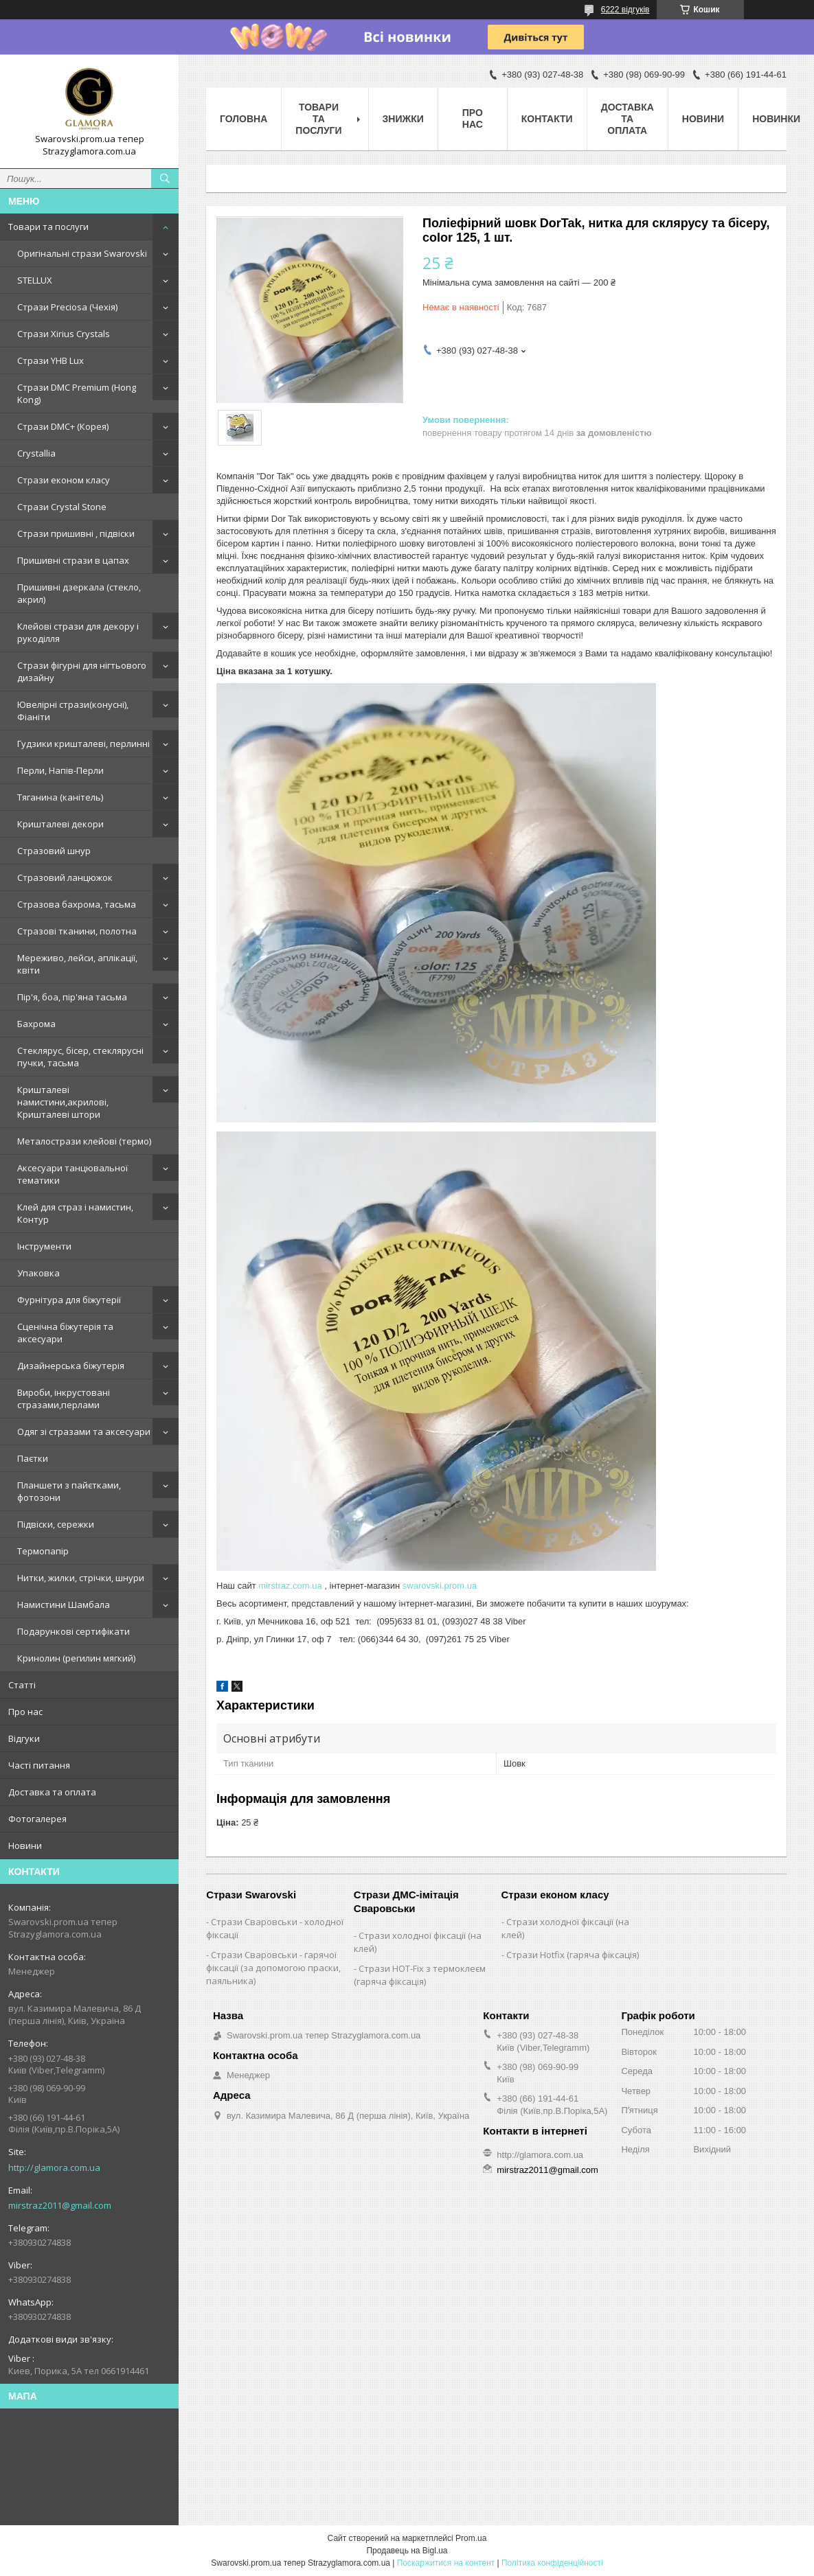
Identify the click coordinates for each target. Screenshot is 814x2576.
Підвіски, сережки (55, 1524)
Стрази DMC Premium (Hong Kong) (76, 393)
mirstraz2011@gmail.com (59, 2205)
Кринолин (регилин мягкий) (76, 1658)
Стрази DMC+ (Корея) (63, 426)
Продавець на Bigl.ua (406, 2550)
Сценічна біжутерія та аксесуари (65, 1332)
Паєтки (32, 1458)
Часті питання (39, 1765)
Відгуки (24, 1738)
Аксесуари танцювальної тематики (72, 1174)
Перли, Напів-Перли (60, 770)
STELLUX (34, 280)
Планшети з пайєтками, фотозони (69, 1491)
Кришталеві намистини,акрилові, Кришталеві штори (63, 1101)
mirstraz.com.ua (289, 1585)
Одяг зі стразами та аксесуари (83, 1431)
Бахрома (36, 1023)
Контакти (547, 118)
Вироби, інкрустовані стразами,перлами (63, 1398)
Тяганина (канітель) (60, 797)
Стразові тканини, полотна (77, 931)
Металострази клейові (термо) (84, 1141)
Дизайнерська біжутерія (70, 1365)
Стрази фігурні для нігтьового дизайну (81, 671)
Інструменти (44, 1246)
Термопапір (43, 1551)
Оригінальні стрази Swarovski (82, 253)
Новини (25, 1845)
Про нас (25, 1711)
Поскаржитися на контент (446, 2563)
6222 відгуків (625, 9)
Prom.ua (470, 2538)
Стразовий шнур (54, 850)
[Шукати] (165, 178)
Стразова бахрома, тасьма (76, 904)
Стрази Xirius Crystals (63, 333)
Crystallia (36, 453)
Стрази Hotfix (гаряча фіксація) (572, 1954)
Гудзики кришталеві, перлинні (83, 743)
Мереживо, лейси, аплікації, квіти (77, 964)
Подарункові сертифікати (73, 1631)
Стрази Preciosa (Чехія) (67, 307)
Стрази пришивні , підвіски (76, 533)
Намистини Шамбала (63, 1604)
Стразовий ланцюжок (65, 877)
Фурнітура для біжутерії (69, 1299)
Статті (22, 1685)
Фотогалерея (37, 1819)
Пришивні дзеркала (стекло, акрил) (79, 593)
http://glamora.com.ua (54, 2167)
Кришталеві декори (60, 824)
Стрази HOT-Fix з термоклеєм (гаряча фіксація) (420, 1975)
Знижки (403, 118)
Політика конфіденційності (552, 2563)
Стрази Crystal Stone (61, 507)
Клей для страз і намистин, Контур (75, 1213)
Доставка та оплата (52, 1792)
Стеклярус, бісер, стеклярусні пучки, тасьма (80, 1056)
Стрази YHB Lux (50, 360)
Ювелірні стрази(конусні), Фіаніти (72, 710)
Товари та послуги (48, 226)
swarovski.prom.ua (440, 1585)
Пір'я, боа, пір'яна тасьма (72, 997)
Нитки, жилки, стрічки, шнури (80, 1578)
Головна (243, 118)
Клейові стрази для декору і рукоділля (78, 632)
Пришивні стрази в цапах (73, 560)
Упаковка (38, 1273)
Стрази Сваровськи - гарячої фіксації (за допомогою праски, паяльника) (273, 1967)
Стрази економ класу (63, 480)
